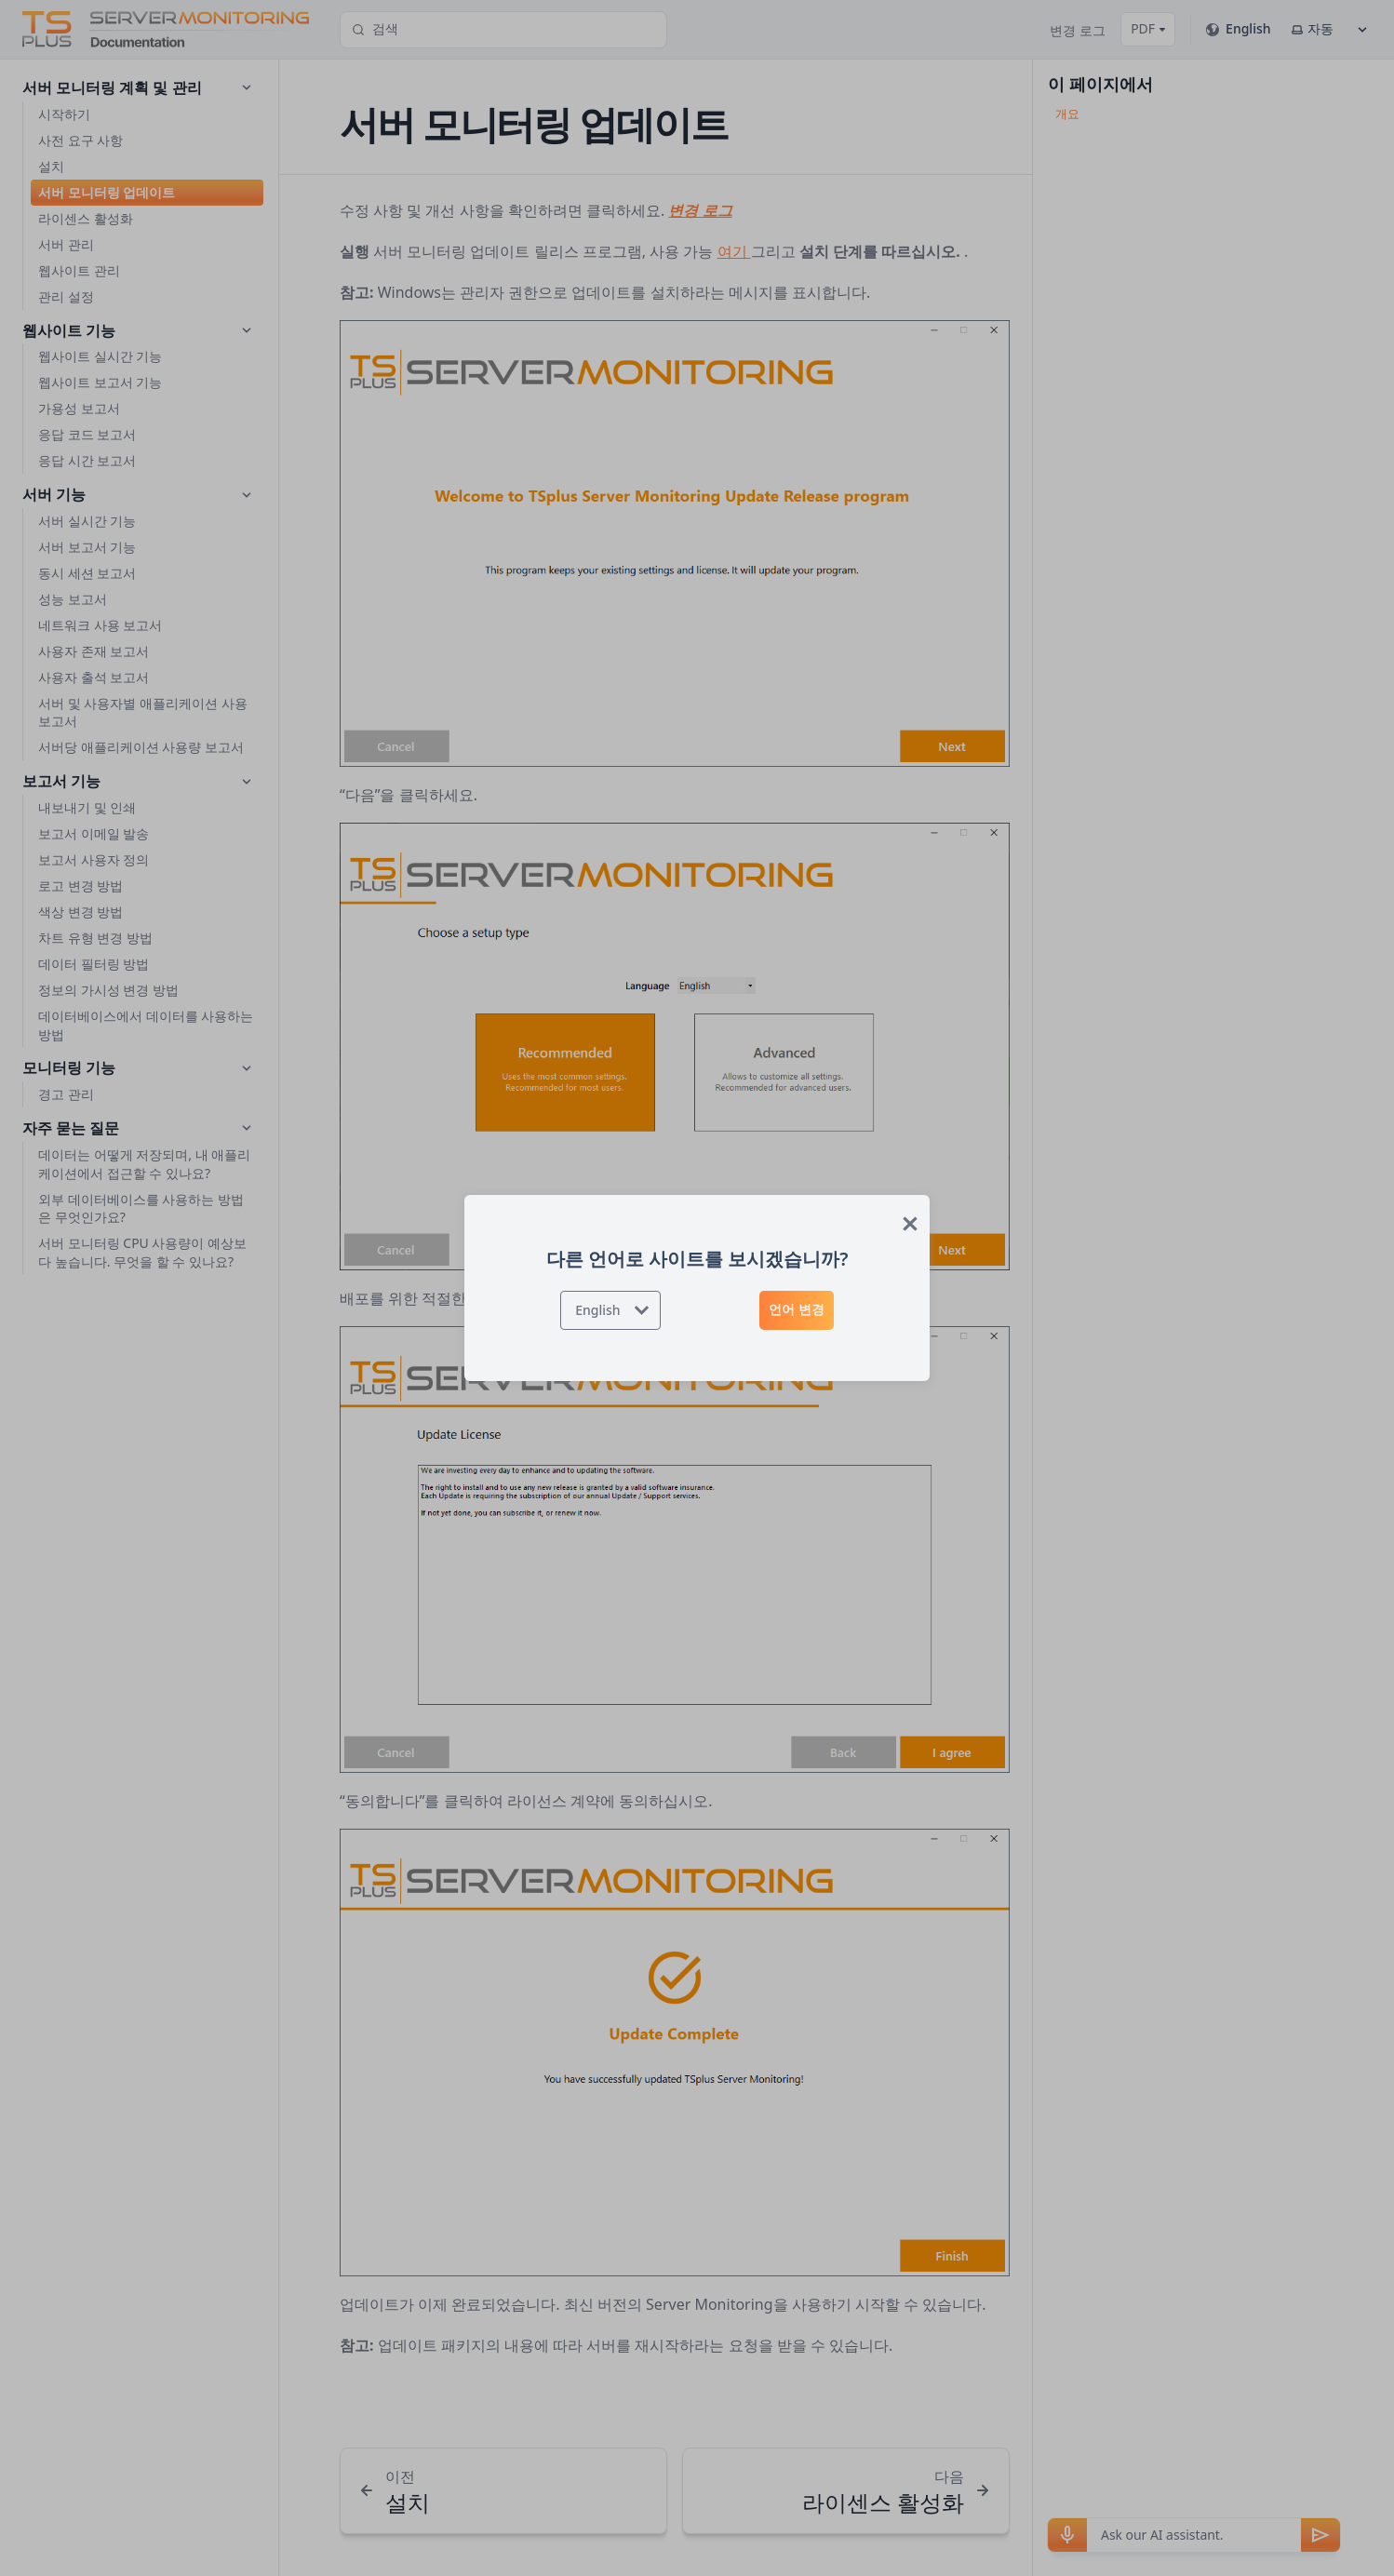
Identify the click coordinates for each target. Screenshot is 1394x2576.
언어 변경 (796, 1309)
